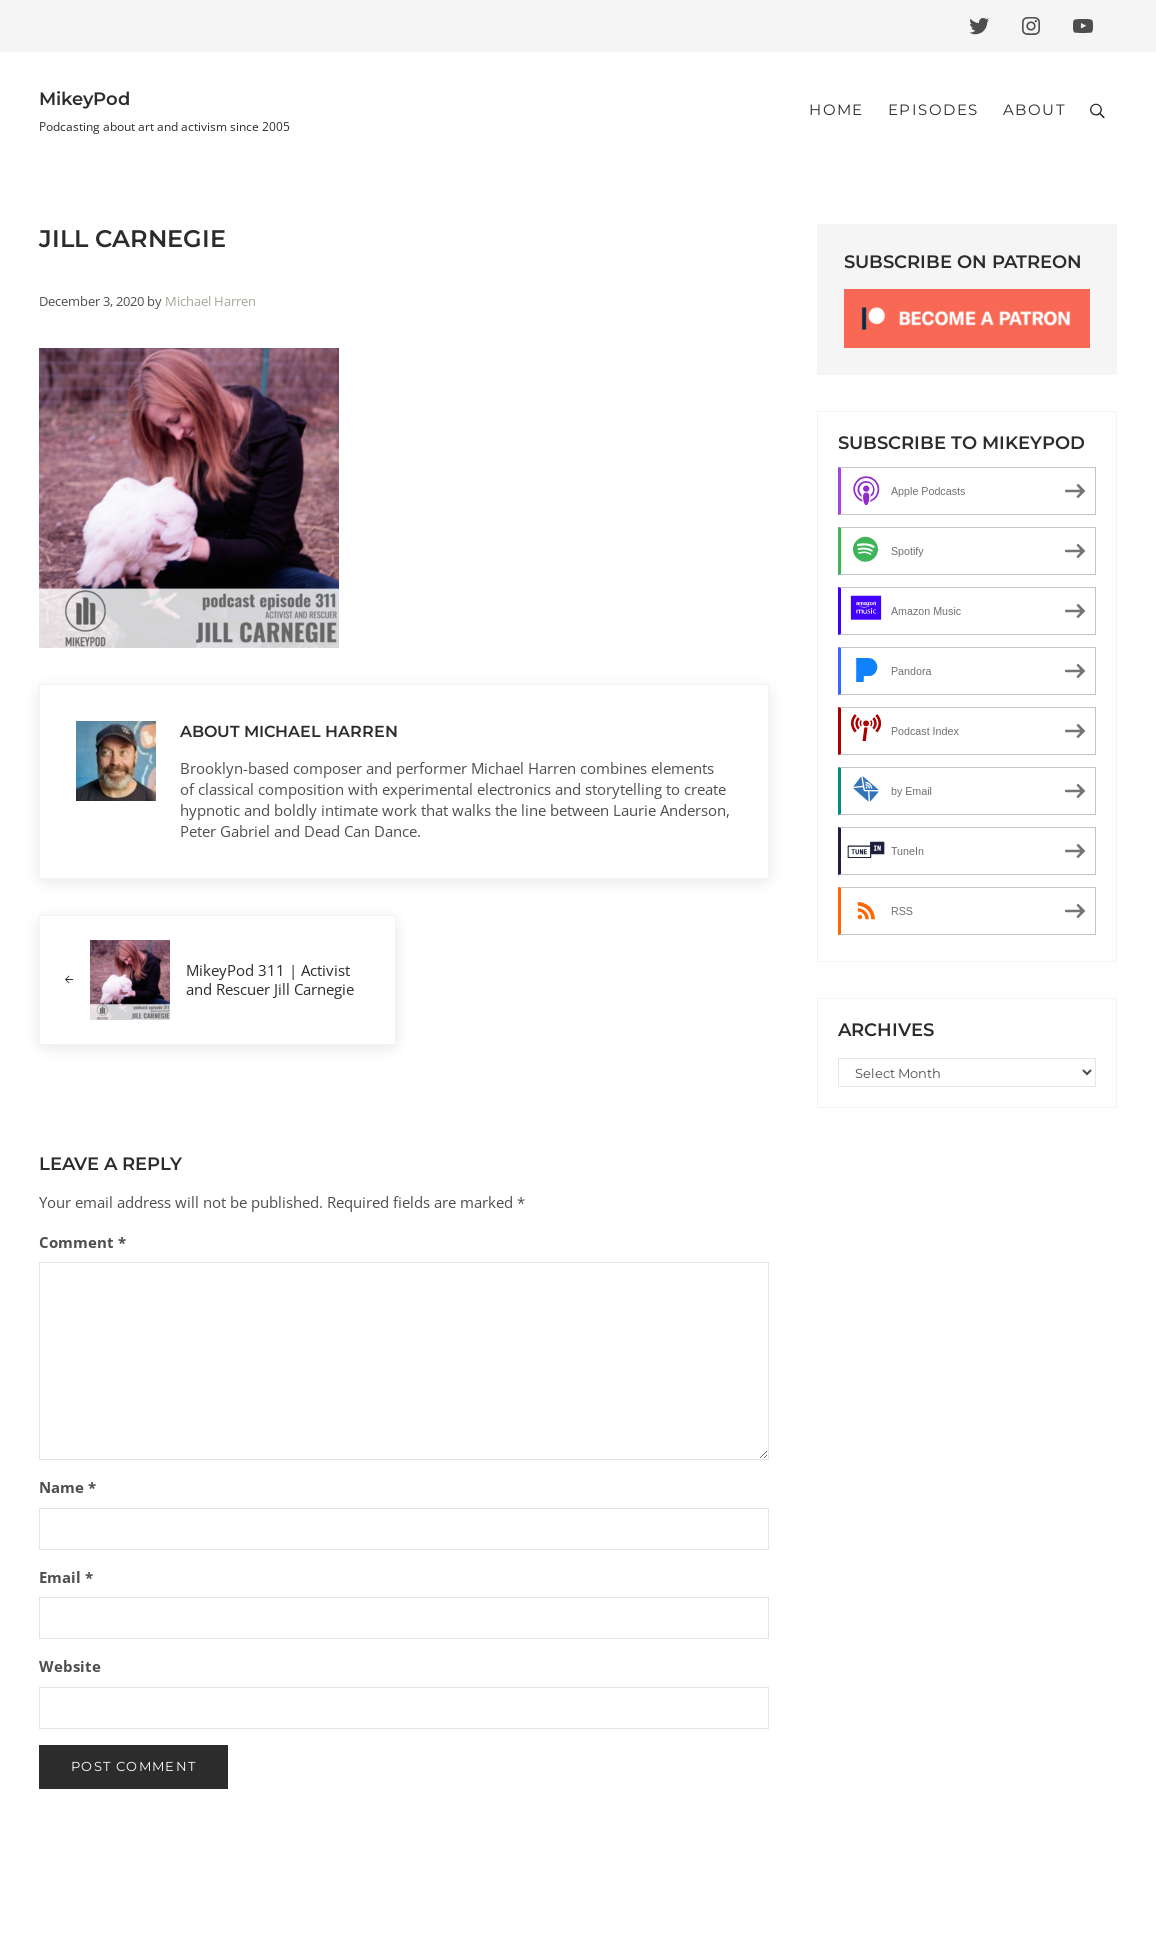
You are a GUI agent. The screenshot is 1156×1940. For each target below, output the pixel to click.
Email (66, 1577)
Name (67, 1487)
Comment (82, 1242)
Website (70, 1666)
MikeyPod (84, 98)
